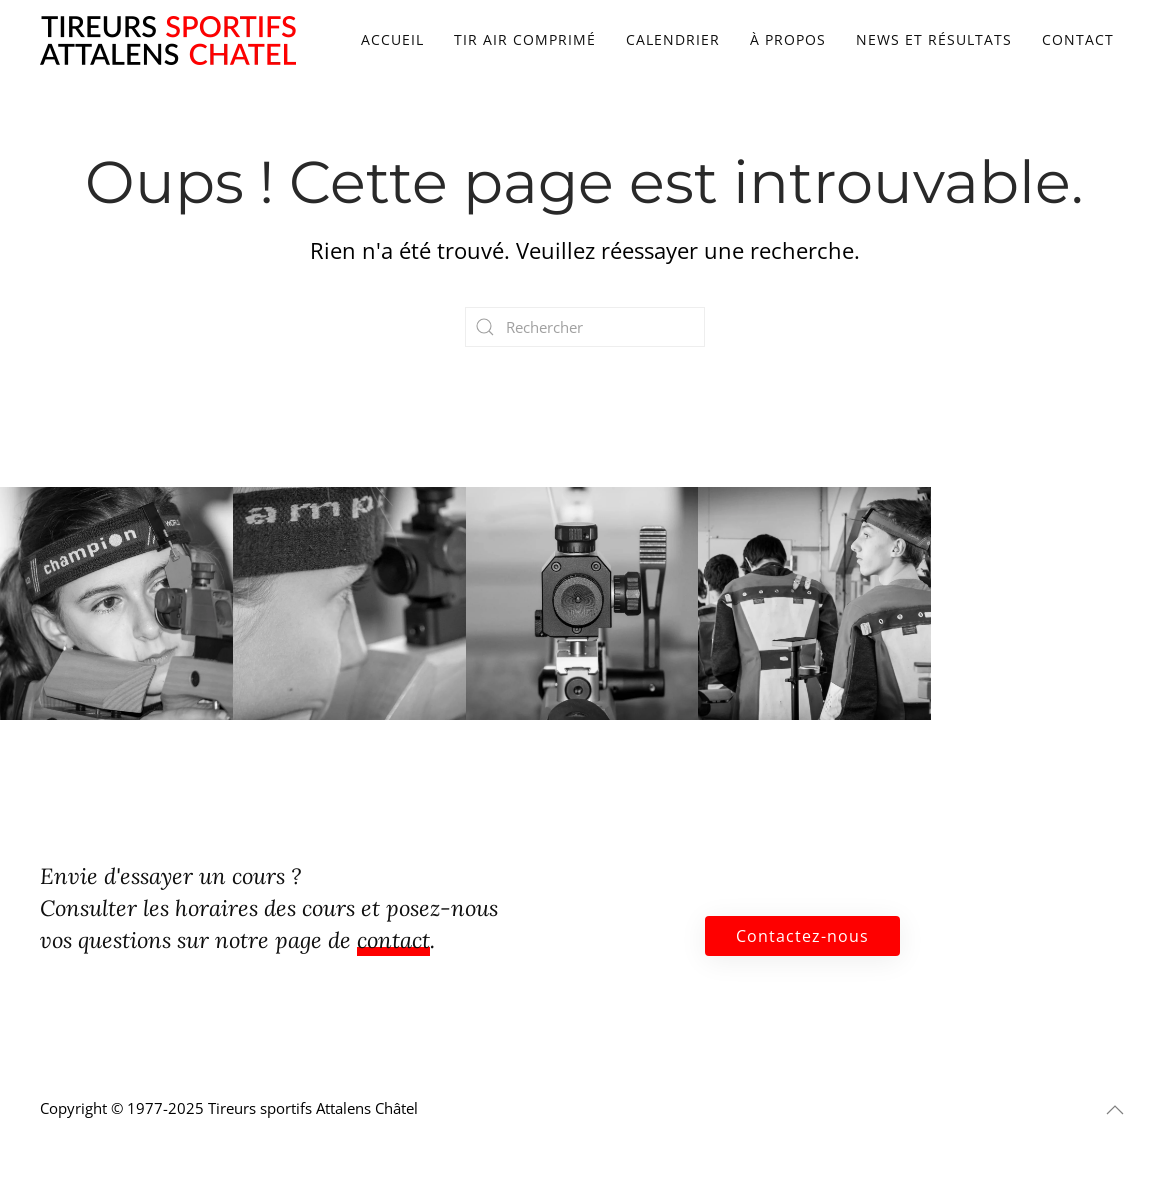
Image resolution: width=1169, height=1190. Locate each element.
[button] (1115, 1110)
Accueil (392, 39)
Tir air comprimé (525, 39)
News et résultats (934, 39)
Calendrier (673, 39)
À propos (788, 39)
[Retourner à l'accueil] (168, 40)
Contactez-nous (802, 936)
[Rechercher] (585, 327)
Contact (1078, 39)
